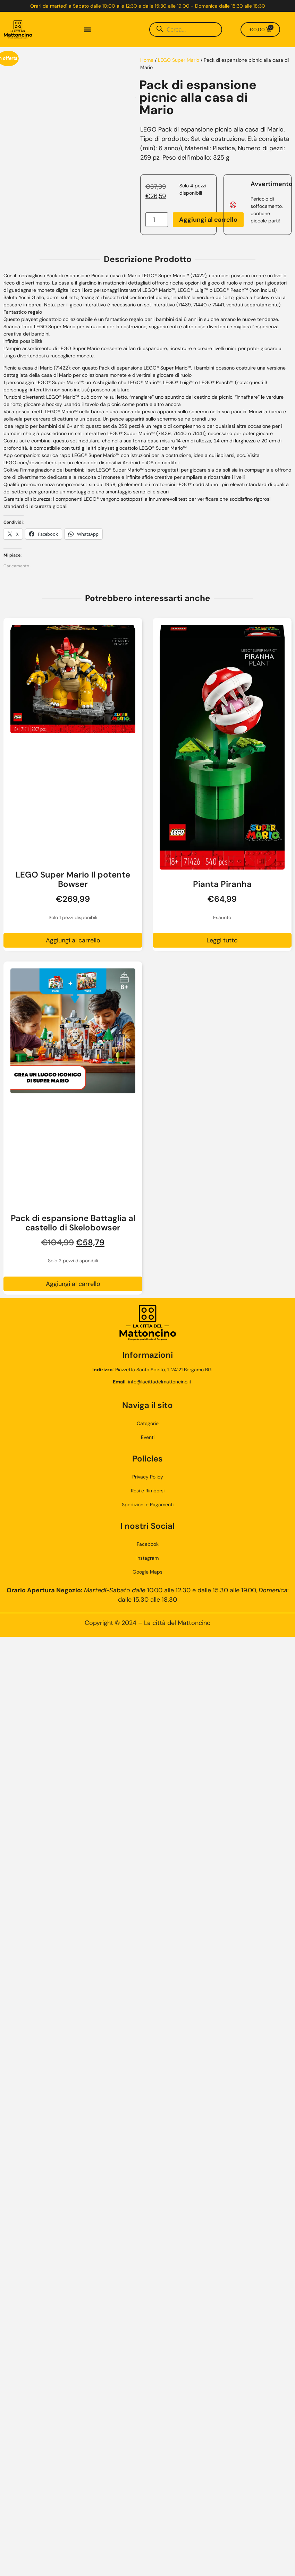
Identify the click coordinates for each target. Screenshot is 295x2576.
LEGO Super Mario (178, 60)
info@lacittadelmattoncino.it (159, 1382)
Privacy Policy (147, 1477)
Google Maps (147, 1572)
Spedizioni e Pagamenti (148, 1504)
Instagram (147, 1558)
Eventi (147, 1437)
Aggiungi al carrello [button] (73, 940)
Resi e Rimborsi (148, 1491)
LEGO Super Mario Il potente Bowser (73, 879)
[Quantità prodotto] (156, 219)
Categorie (148, 1423)
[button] (87, 29)
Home (146, 60)
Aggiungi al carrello (208, 219)
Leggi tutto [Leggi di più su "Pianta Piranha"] (222, 940)
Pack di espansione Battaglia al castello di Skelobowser (73, 1223)
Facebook (148, 1544)
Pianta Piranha (222, 884)
